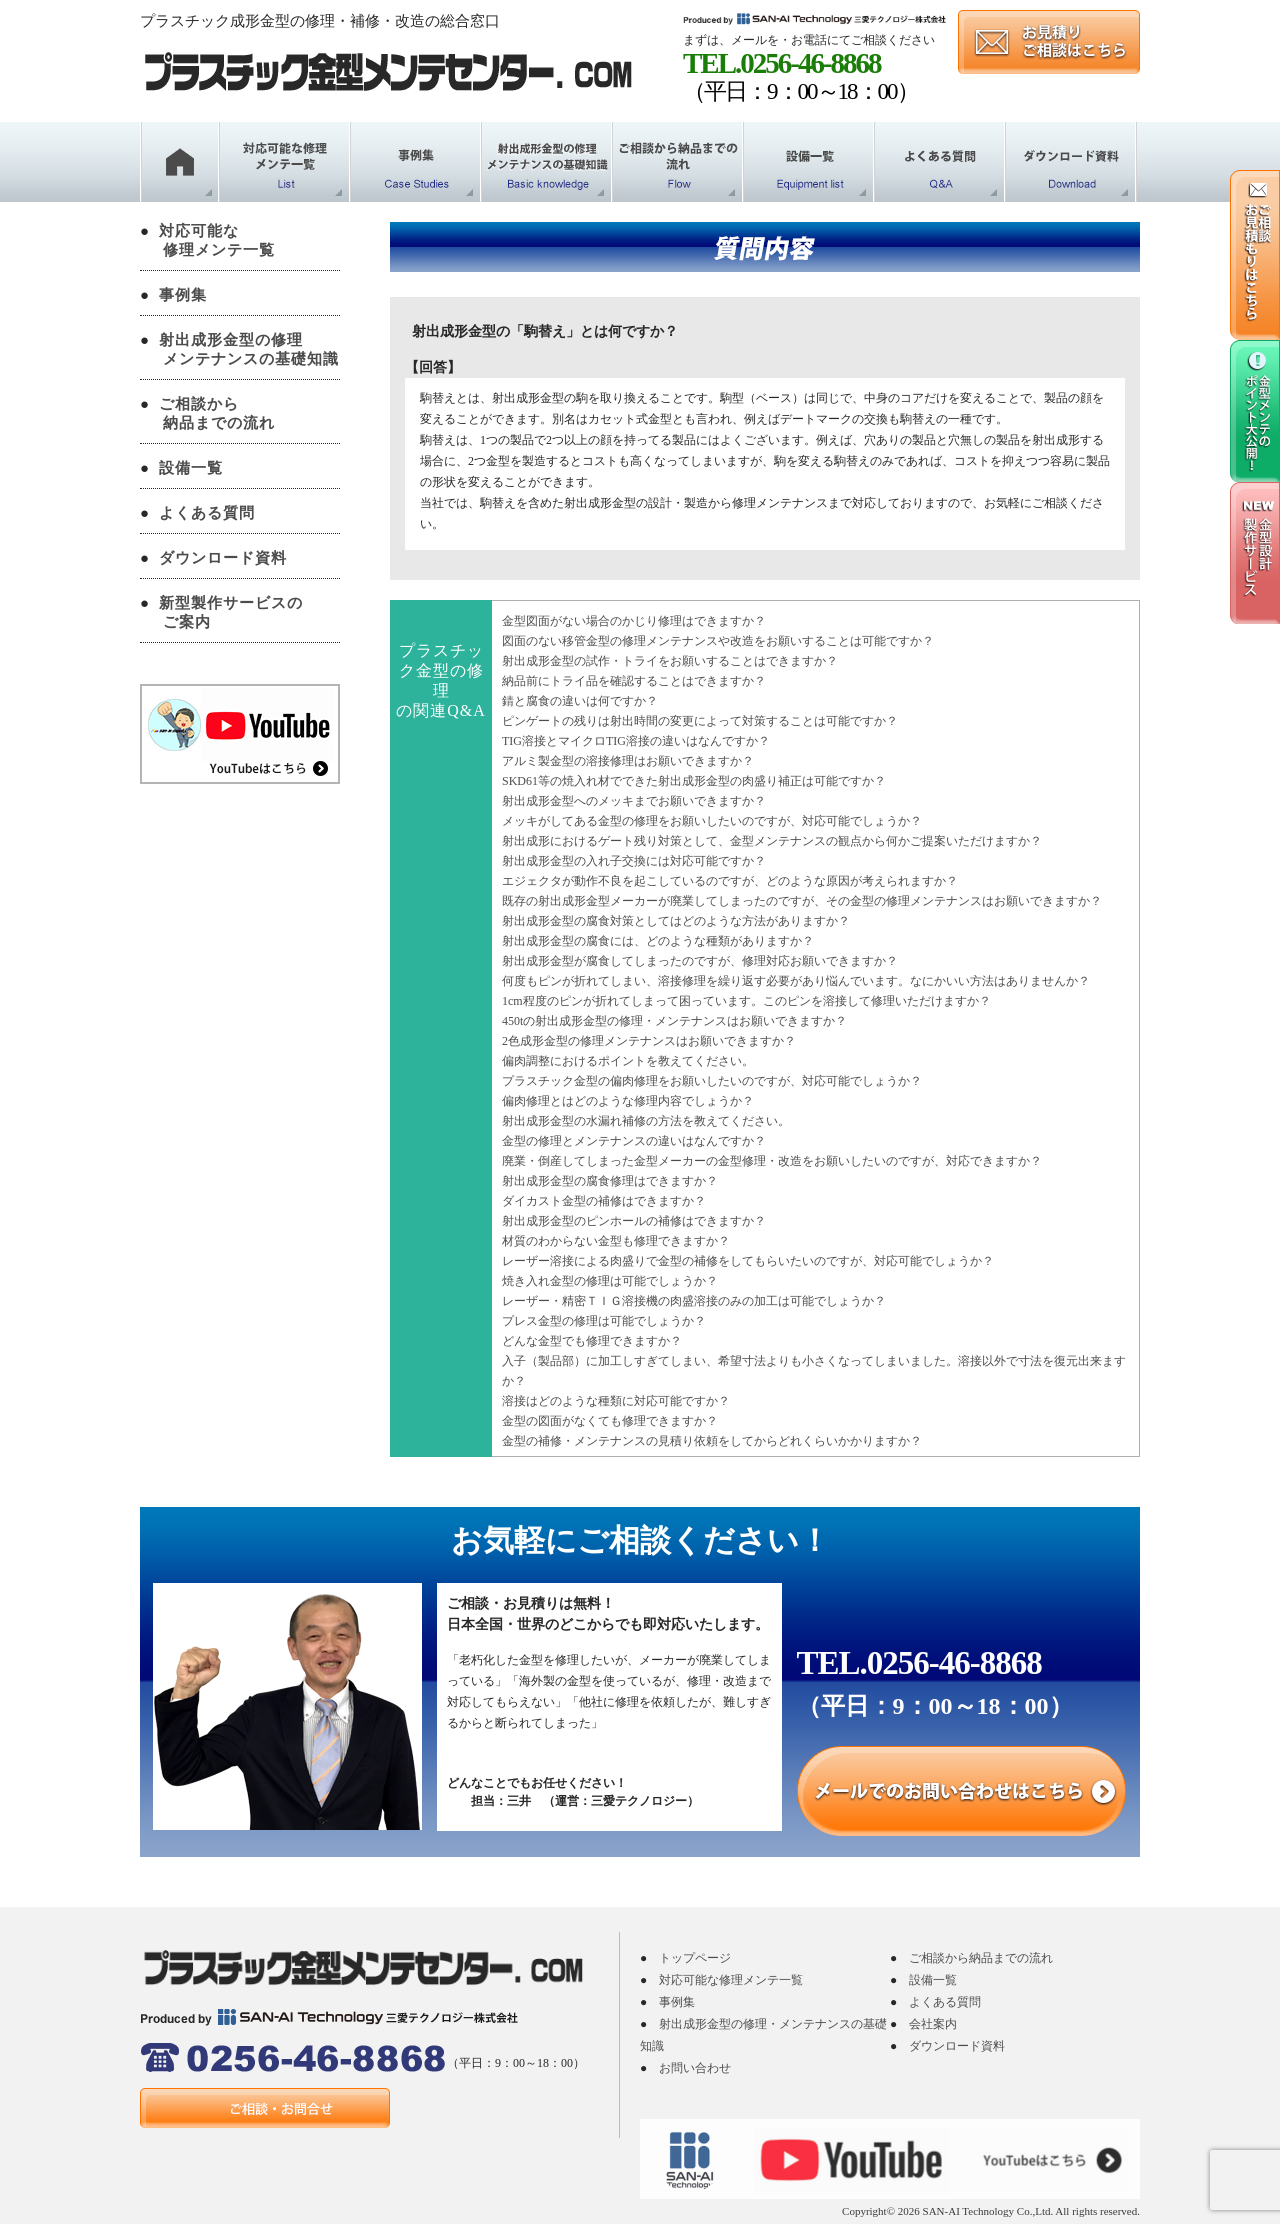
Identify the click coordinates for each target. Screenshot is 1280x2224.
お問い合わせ (695, 2068)
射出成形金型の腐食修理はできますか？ (610, 1181)
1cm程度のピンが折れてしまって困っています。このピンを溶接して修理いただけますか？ (746, 1001)
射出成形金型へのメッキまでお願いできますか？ (634, 801)
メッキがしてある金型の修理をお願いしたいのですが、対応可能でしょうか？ (712, 821)
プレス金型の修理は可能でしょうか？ (604, 1321)
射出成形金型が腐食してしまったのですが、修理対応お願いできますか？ (700, 961)
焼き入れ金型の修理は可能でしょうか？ (610, 1281)
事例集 (183, 295)
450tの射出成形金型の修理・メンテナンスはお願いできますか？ (674, 1021)
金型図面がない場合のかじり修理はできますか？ (634, 621)
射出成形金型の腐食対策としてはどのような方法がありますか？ (676, 921)
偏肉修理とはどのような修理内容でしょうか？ (628, 1101)
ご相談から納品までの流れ (981, 1958)
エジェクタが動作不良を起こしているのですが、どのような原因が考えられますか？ (730, 881)
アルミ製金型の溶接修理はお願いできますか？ (628, 761)
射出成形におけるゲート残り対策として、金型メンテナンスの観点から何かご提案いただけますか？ (772, 841)
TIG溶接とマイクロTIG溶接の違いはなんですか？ (636, 741)
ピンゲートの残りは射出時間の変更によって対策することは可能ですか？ (700, 721)
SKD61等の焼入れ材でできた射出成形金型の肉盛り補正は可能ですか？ (694, 781)
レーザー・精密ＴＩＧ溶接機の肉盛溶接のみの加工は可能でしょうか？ (694, 1301)
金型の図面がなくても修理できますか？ (610, 1421)
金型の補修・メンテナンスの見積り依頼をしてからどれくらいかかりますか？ (712, 1441)
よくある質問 (207, 513)
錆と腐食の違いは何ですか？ (580, 701)
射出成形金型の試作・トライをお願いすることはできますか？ (670, 661)
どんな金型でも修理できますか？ (592, 1341)
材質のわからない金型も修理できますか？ (616, 1241)
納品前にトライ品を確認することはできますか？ (634, 681)
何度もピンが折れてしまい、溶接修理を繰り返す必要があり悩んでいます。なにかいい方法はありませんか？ (796, 981)
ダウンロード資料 (223, 558)
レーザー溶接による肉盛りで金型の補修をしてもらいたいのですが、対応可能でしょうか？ (748, 1261)
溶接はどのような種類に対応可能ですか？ (616, 1401)
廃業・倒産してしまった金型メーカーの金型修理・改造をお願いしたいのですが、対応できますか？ (772, 1161)
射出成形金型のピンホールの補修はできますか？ (634, 1221)
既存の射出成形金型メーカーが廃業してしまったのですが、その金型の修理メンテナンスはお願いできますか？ (802, 901)
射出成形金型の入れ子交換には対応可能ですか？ (634, 861)
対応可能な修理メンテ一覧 (731, 1980)
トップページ (695, 1958)
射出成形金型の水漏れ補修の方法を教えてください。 (646, 1121)
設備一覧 (191, 468)
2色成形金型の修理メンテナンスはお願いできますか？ (649, 1041)
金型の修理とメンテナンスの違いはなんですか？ (634, 1141)
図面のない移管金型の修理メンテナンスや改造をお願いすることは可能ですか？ (718, 641)
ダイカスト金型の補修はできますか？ (604, 1201)
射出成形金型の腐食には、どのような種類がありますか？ (658, 941)
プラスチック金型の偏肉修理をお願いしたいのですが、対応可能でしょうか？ (712, 1081)
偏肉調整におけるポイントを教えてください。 (628, 1061)
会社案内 (933, 2024)
